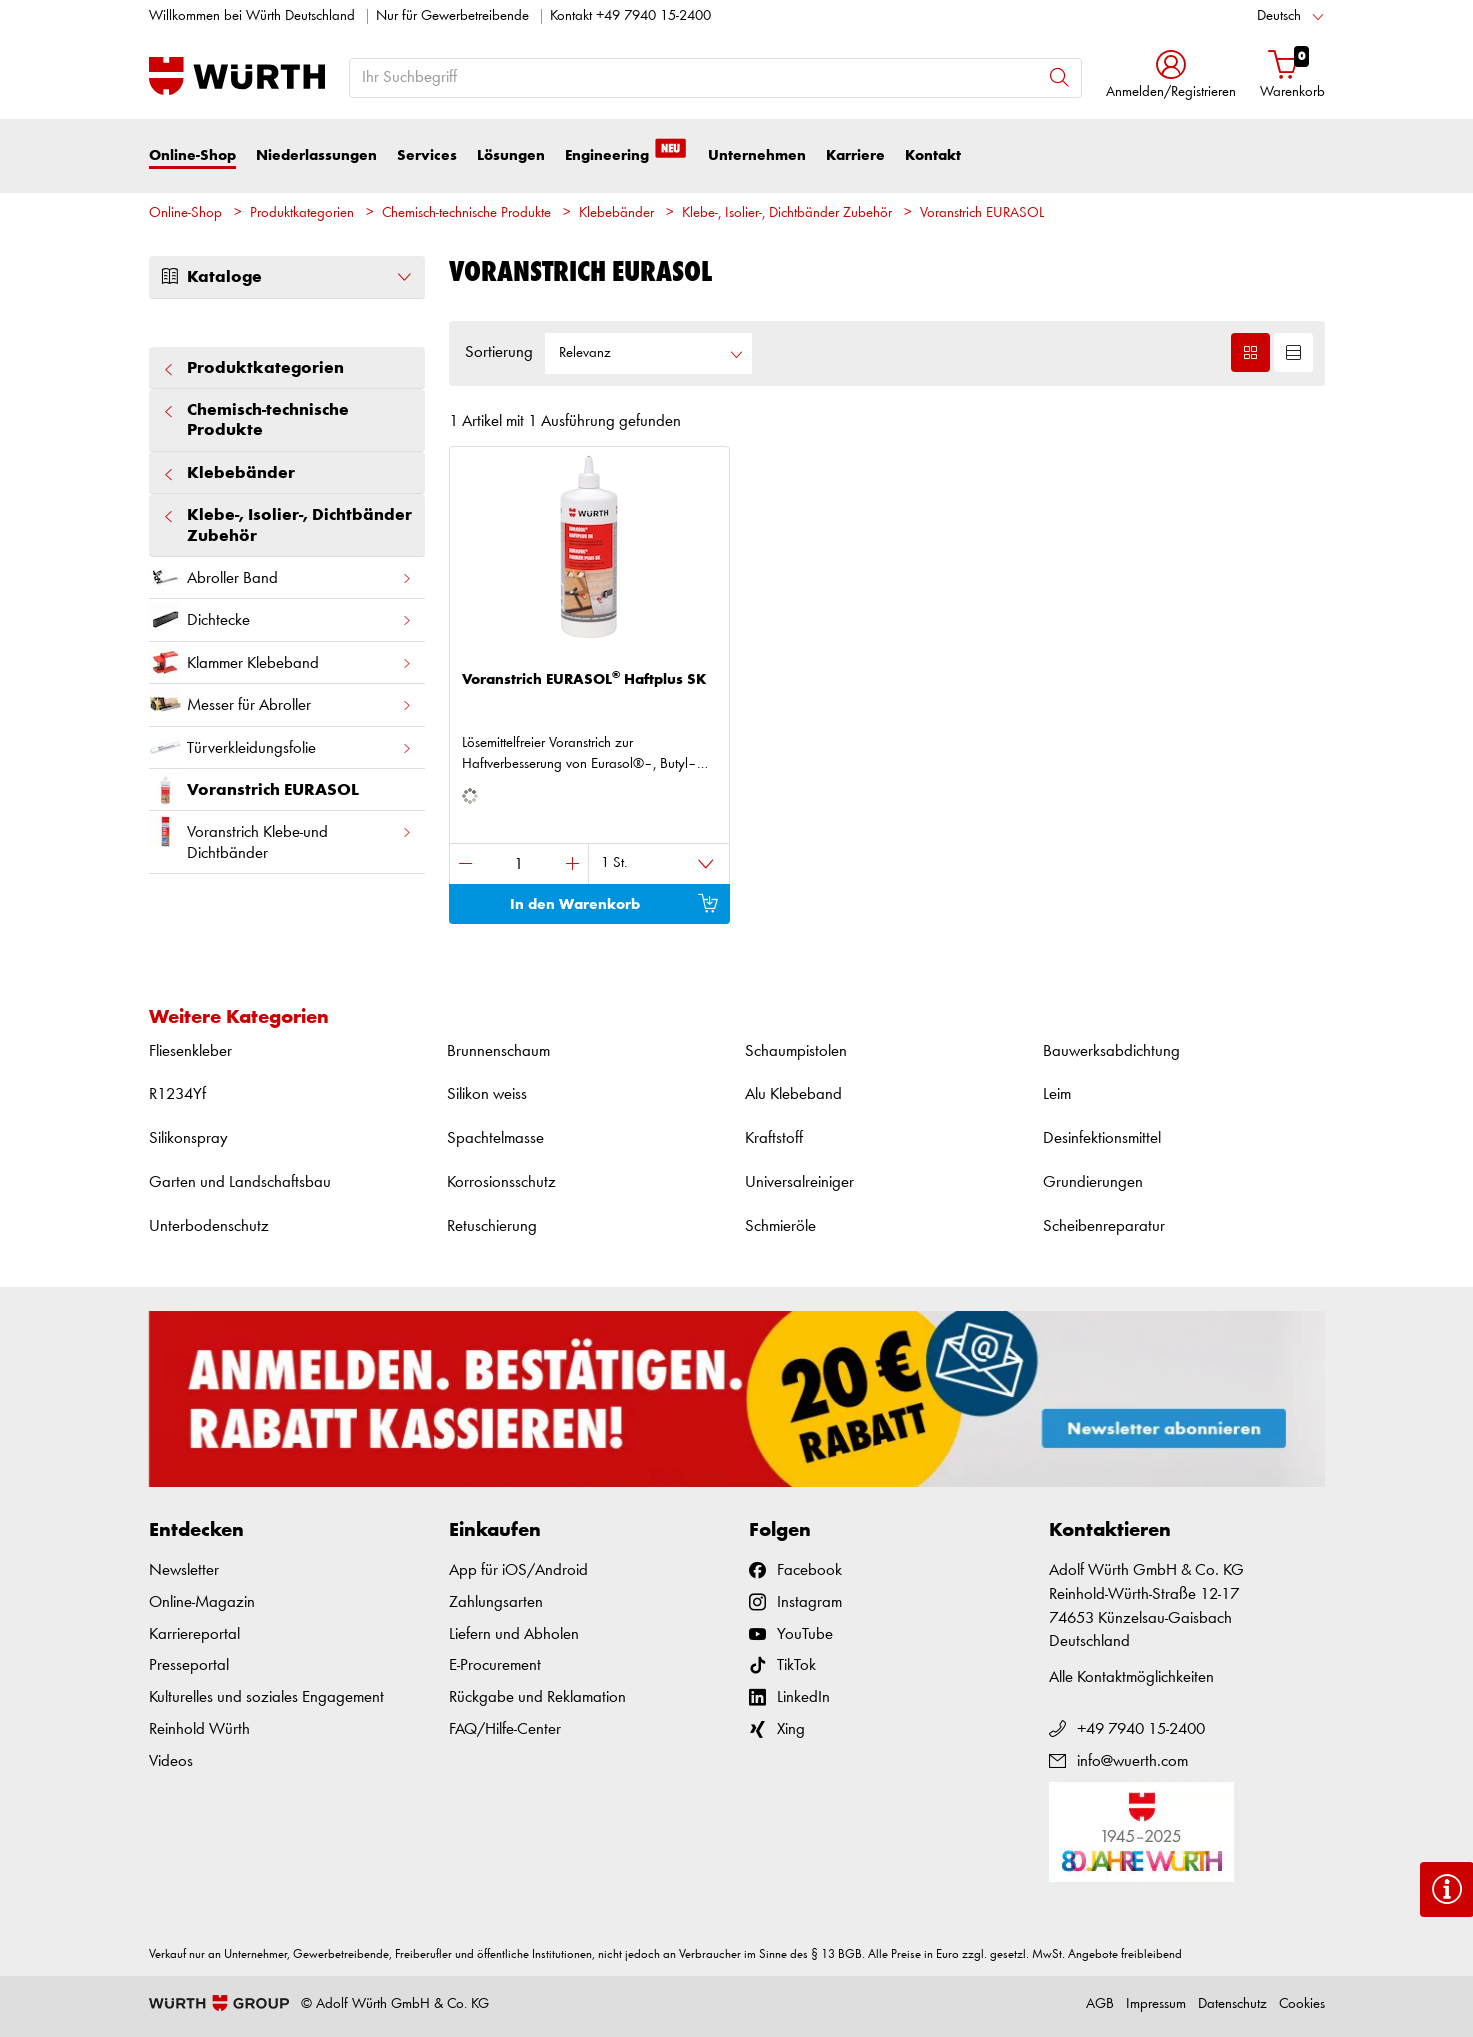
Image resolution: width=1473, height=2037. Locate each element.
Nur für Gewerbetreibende (452, 16)
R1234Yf (177, 1094)
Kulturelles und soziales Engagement (266, 1697)
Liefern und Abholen (514, 1634)
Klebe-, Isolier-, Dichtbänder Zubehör (787, 213)
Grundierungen (1093, 1182)
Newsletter (184, 1570)
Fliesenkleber (190, 1051)
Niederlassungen (316, 155)
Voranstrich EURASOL (982, 213)
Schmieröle (780, 1226)
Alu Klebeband (793, 1094)
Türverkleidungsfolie (281, 747)
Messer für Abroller (281, 704)
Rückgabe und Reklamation (537, 1697)
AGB (1100, 2004)
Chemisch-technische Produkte (466, 213)
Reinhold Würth (199, 1729)
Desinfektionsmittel (1102, 1138)
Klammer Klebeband (281, 662)
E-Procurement (495, 1665)
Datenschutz (1232, 2004)
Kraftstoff (774, 1138)
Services (427, 155)
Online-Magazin (202, 1602)
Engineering (627, 154)
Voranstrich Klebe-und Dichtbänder (281, 838)
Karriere (855, 155)
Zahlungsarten (496, 1602)
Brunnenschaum (498, 1051)
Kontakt (933, 155)
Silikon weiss (487, 1094)
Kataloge (287, 277)
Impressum (1156, 2004)
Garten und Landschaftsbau (240, 1182)
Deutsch (1279, 16)
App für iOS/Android (518, 1570)
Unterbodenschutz (209, 1226)
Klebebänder (616, 213)
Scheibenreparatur (1104, 1226)
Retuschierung (492, 1226)
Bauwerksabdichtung (1111, 1051)
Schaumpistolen (796, 1051)
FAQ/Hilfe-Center (505, 1729)
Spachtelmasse (495, 1138)
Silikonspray (188, 1138)
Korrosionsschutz (501, 1182)
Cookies (1302, 2004)
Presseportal (189, 1665)
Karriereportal (194, 1634)
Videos (171, 1761)
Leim (1057, 1094)
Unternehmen (757, 155)
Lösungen (511, 155)
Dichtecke (281, 619)
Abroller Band (281, 577)
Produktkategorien (302, 213)
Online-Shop (192, 155)
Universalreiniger (799, 1182)
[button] (1171, 76)
